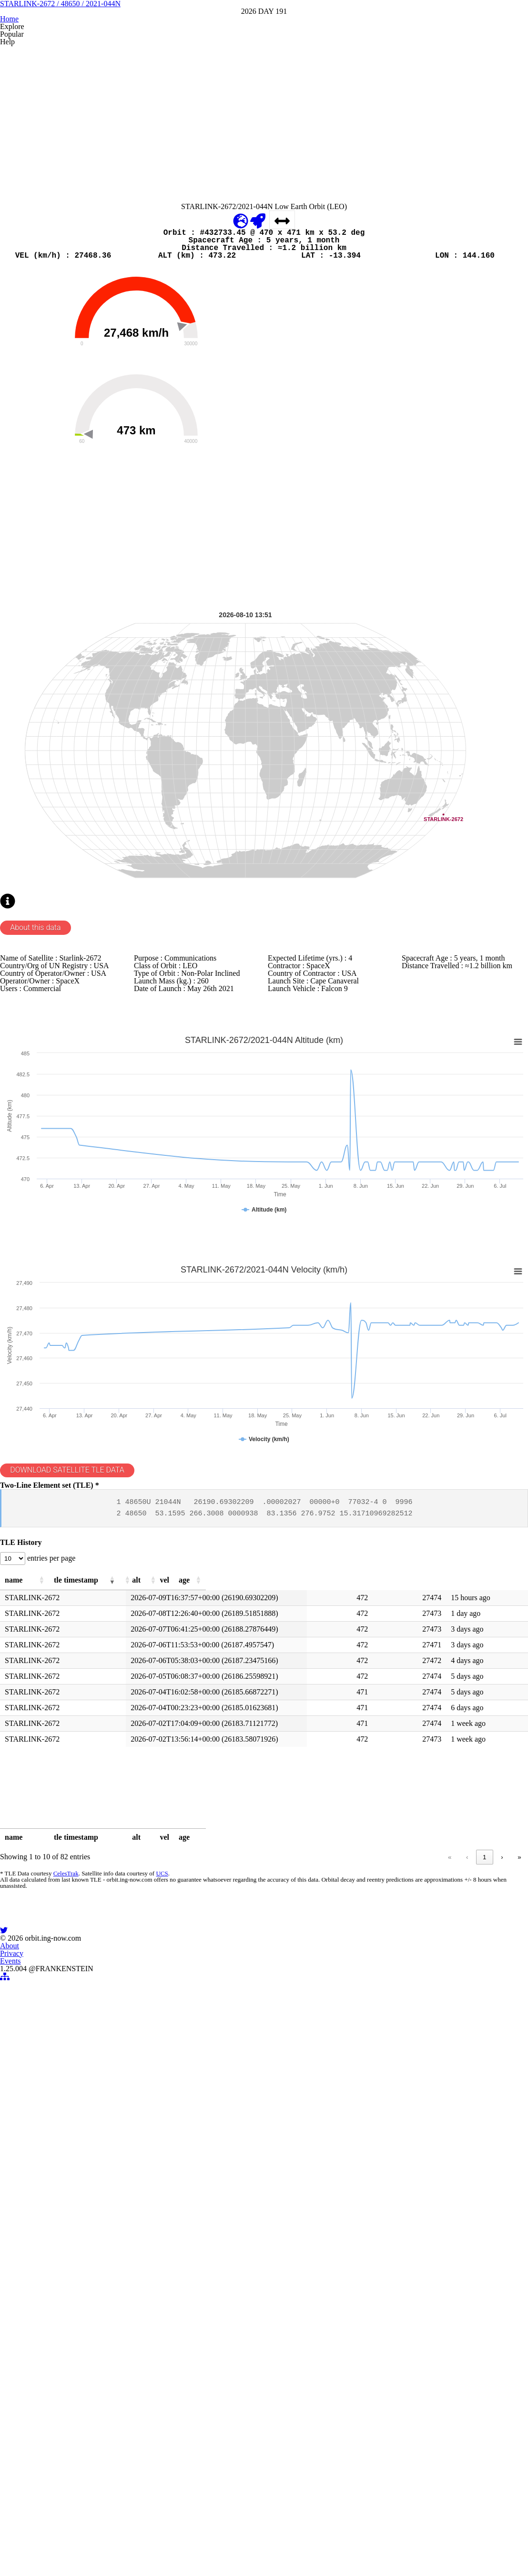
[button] (89, 2089)
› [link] (502, 2384)
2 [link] (384, 2384)
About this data (44, 1287)
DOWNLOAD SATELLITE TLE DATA (84, 1919)
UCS (156, 2408)
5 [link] (438, 2384)
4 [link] (420, 2384)
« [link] (330, 2384)
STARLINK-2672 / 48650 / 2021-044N (264, 76)
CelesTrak (63, 2408)
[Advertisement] (264, 232)
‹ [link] (348, 2384)
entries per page (62, 2059)
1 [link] (365, 2384)
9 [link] (484, 2384)
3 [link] (402, 2384)
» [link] (519, 2384)
